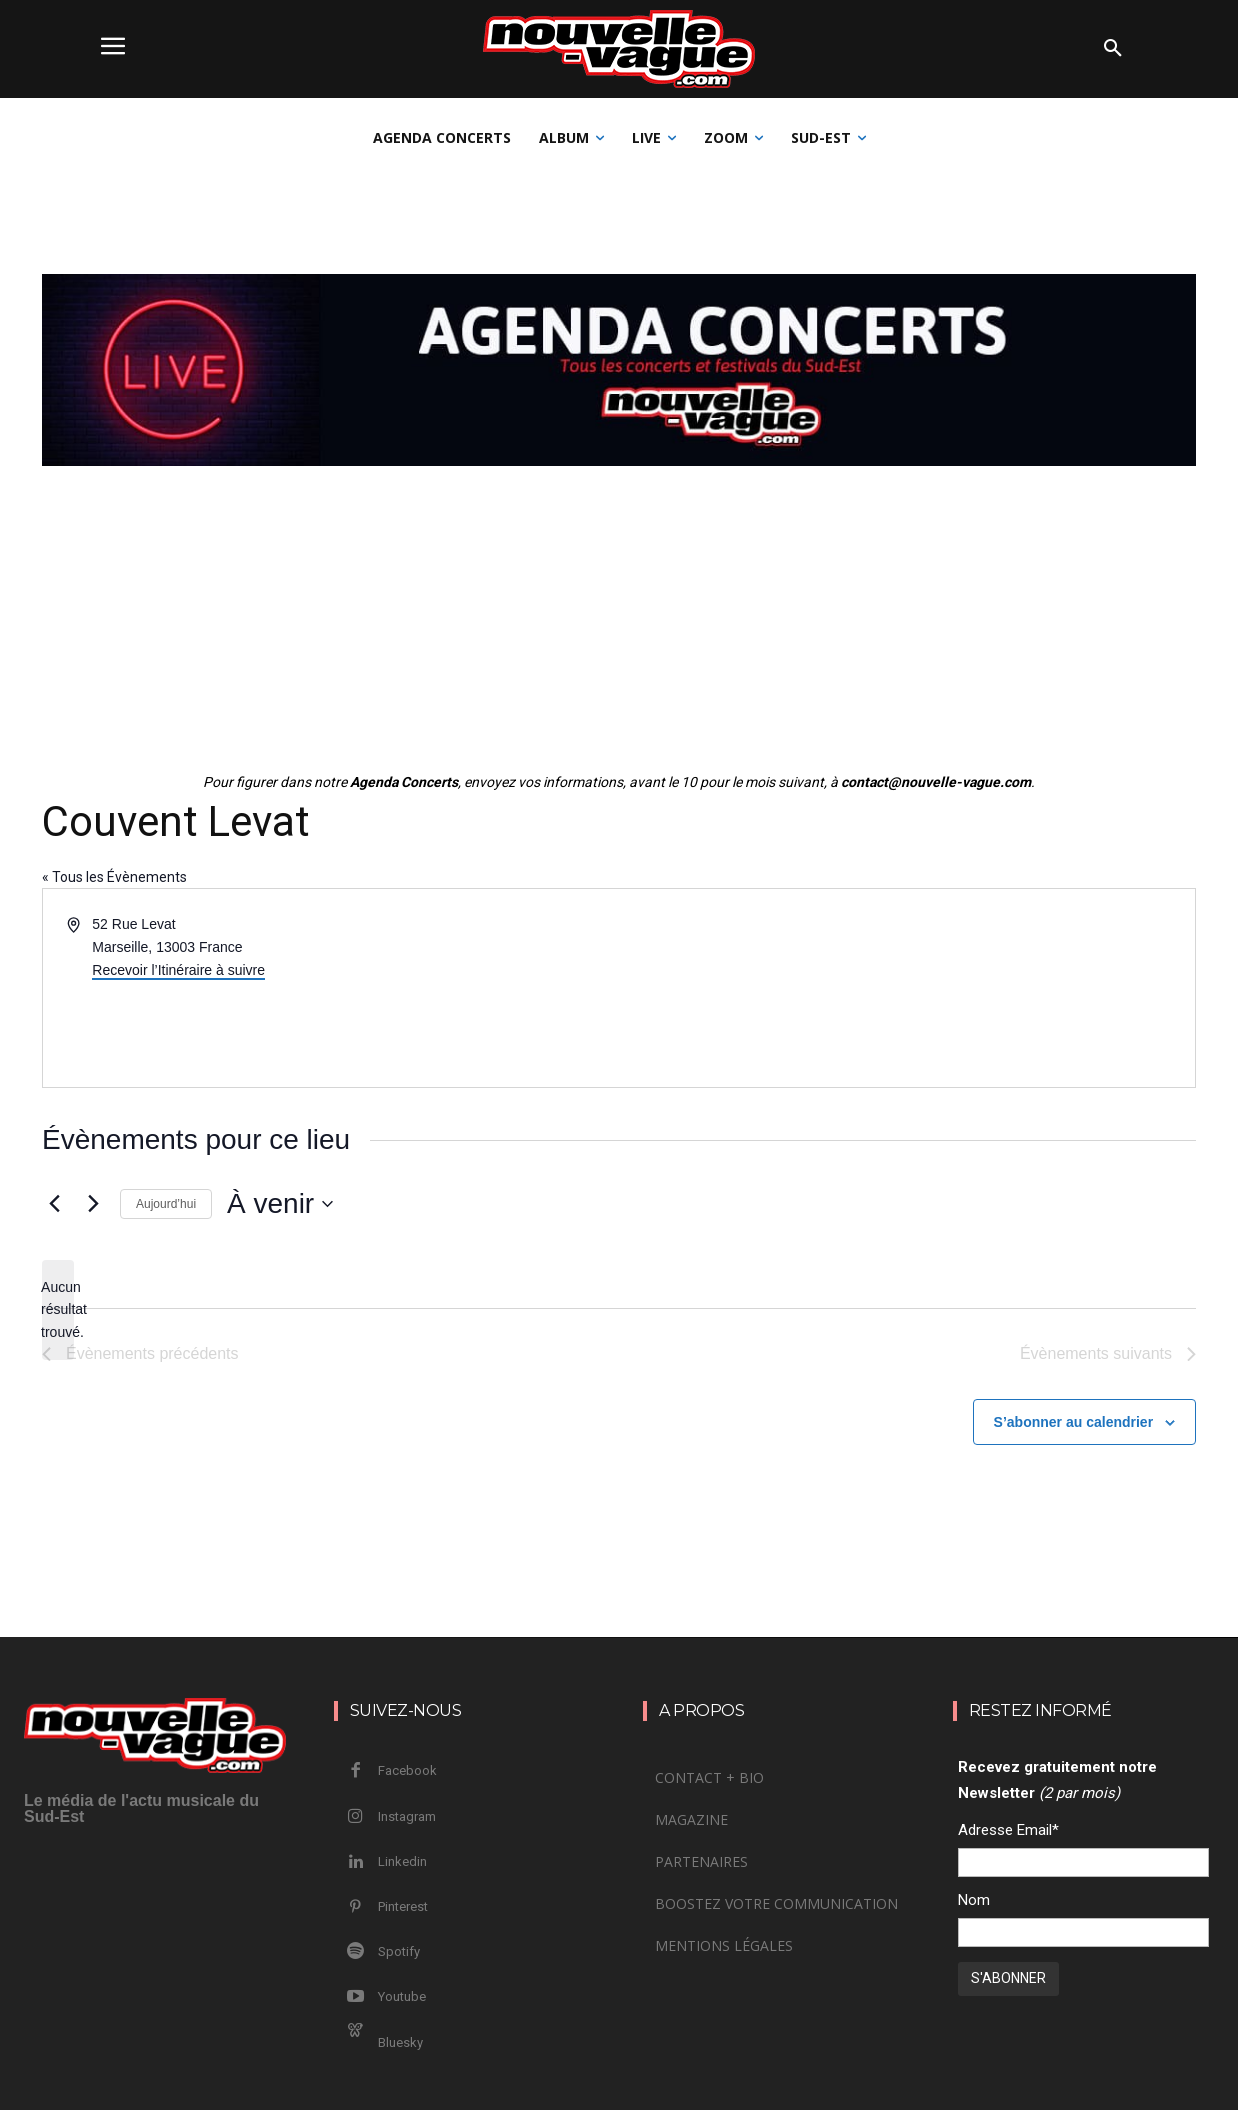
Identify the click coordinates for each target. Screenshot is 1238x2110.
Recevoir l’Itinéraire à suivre (178, 970)
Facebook (407, 1770)
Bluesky (400, 2042)
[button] (1113, 49)
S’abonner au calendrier (1074, 1422)
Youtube (402, 1996)
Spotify (399, 1951)
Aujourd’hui (166, 1204)
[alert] (58, 1310)
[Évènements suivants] (93, 1204)
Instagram (407, 1816)
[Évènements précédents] (54, 1204)
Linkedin (402, 1861)
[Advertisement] (619, 622)
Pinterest (403, 1906)
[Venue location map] (905, 988)
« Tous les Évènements (114, 877)
